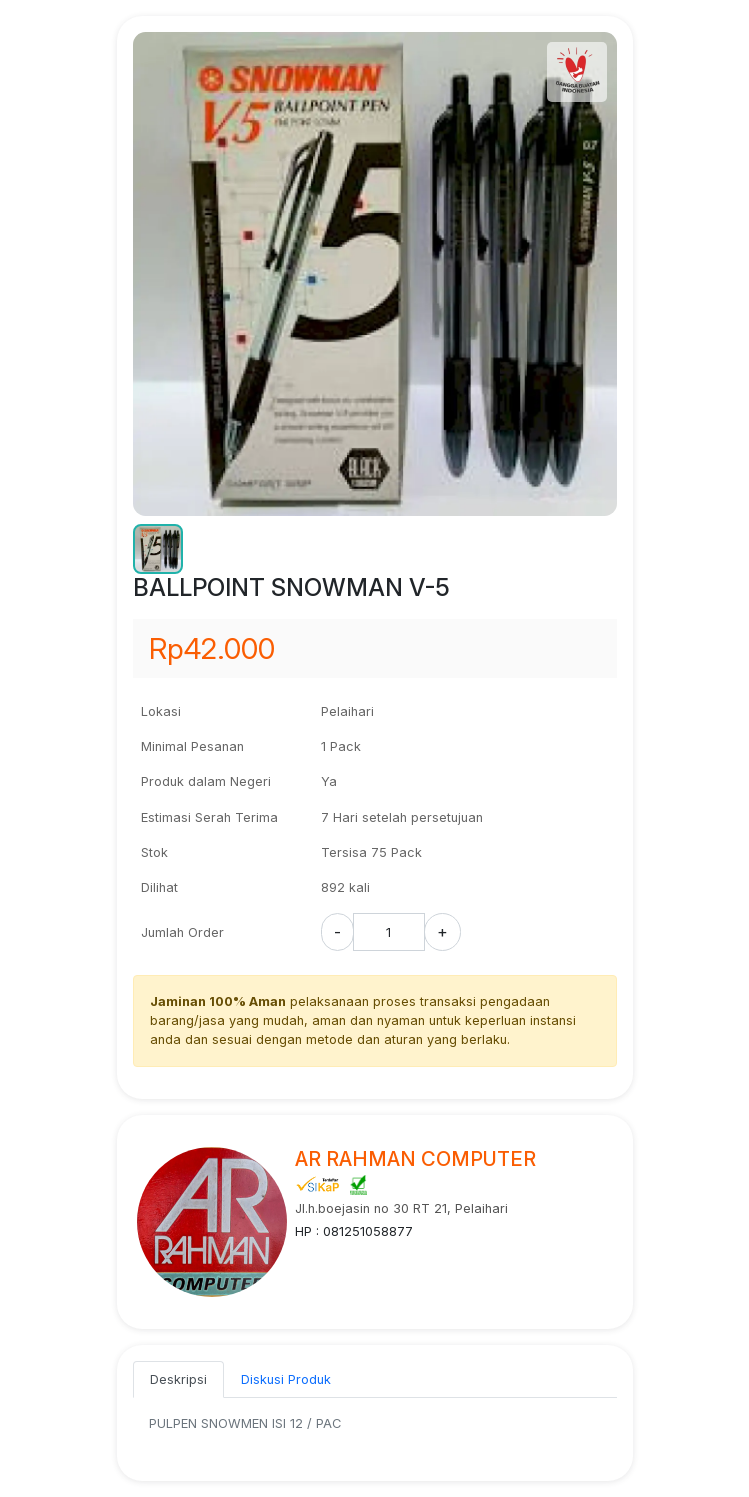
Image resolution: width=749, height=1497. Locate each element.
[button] (158, 549)
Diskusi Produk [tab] (286, 1379)
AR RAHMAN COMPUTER (415, 1159)
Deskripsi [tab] (178, 1379)
